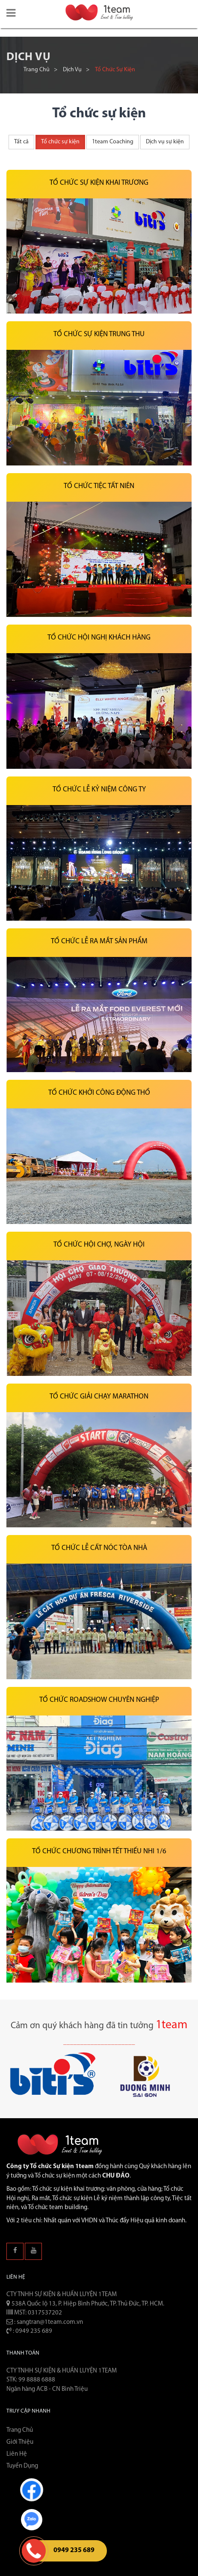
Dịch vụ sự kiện (165, 142)
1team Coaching (112, 142)
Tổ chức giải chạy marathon (99, 1396)
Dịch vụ (72, 70)
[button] (10, 14)
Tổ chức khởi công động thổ (99, 1092)
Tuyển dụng (22, 2466)
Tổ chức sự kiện (60, 142)
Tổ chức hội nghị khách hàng (99, 637)
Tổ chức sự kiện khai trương (99, 182)
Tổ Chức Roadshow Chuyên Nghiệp (99, 1700)
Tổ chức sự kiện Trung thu (99, 334)
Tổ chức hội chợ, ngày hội (99, 1244)
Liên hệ (16, 2454)
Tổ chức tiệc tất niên (99, 486)
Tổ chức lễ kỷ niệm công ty (99, 789)
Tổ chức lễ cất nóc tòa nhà (99, 1548)
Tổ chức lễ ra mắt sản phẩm (99, 941)
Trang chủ (37, 70)
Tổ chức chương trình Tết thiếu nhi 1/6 (99, 1851)
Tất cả (21, 142)
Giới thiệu (19, 2442)
